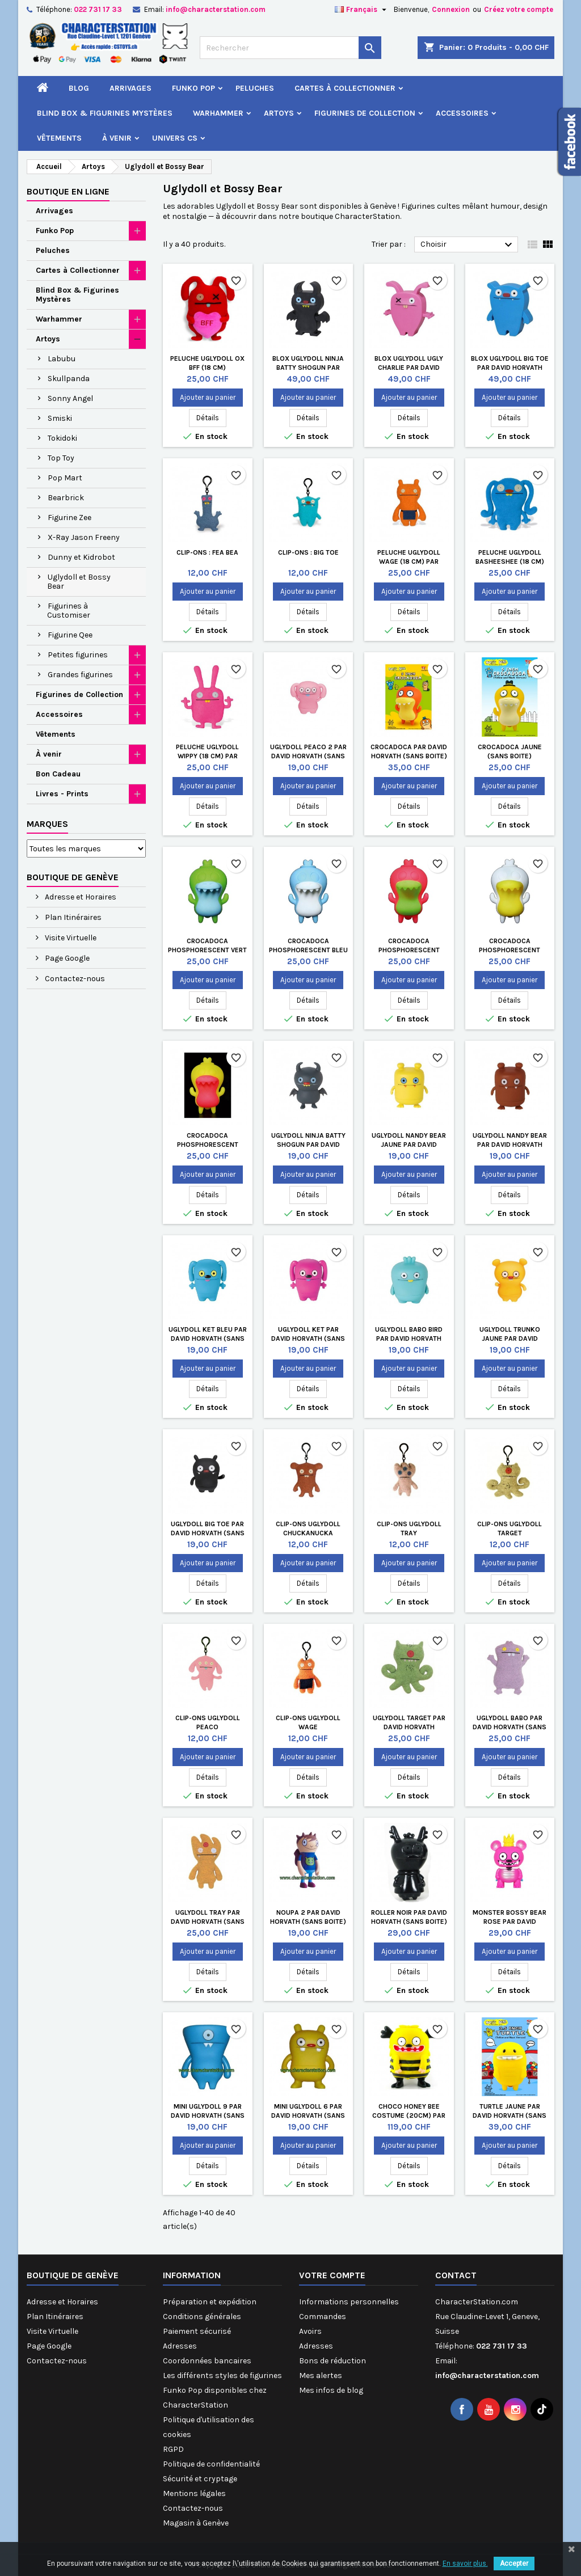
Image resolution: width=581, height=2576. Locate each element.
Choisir (467, 245)
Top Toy (61, 458)
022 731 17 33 (98, 9)
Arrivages (130, 88)
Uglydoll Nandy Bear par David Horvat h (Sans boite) (510, 1144)
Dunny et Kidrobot (81, 557)
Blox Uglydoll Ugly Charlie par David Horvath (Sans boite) (409, 367)
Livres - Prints (62, 794)
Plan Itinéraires (72, 917)
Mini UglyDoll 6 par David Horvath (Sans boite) (308, 2115)
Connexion (451, 9)
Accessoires (462, 113)
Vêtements (59, 138)
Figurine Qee (70, 635)
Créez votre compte (518, 9)
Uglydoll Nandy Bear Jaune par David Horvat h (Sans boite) (409, 1144)
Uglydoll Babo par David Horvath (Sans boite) (509, 1727)
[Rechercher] (290, 47)
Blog (79, 88)
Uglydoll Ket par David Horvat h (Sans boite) (308, 1338)
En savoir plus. (465, 2563)
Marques (47, 823)
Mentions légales (194, 2493)
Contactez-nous (74, 978)
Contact (456, 2275)
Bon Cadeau (58, 774)
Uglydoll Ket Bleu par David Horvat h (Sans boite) (208, 1338)
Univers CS (174, 138)
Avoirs (310, 2331)
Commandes (322, 2316)
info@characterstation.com (216, 9)
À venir (117, 138)
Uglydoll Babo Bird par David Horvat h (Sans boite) (409, 1338)
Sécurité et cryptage (200, 2479)
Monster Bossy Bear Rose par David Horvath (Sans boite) (509, 1921)
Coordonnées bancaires (207, 2361)
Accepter (514, 2563)
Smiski (60, 418)
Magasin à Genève (196, 2523)
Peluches (254, 88)
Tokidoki (62, 438)
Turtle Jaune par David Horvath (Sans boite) (509, 2115)
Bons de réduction (332, 2361)
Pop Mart (65, 478)
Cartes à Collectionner (344, 88)
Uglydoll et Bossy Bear (79, 581)
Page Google (66, 958)
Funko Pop (193, 88)
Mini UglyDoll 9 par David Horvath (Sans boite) (208, 2115)
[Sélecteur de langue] (362, 9)
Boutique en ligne (68, 191)
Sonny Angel (70, 398)
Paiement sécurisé (197, 2331)
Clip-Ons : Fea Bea (207, 552)
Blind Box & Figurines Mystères (104, 113)
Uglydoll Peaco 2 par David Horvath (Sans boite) (308, 756)
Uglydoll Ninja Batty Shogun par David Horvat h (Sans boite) (308, 1144)
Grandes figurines (80, 674)
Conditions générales (202, 2316)
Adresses (180, 2346)
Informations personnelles (349, 2302)
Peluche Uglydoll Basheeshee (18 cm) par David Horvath (509, 561)
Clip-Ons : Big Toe (308, 552)
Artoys (279, 113)
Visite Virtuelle (69, 938)
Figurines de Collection (364, 113)
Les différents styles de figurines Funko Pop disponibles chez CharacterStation (222, 2390)
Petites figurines (78, 655)
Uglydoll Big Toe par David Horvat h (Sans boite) (208, 1533)
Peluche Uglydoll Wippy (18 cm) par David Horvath (207, 756)
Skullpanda (69, 378)
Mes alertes (320, 2375)
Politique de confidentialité (211, 2464)
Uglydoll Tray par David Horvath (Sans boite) (208, 1921)
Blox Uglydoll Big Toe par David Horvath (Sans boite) (510, 367)
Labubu (61, 359)
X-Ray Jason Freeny (84, 537)
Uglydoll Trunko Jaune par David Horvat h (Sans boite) (509, 1338)
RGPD (173, 2449)
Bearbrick (66, 497)
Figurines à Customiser (68, 610)
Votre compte (332, 2275)
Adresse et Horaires (79, 897)
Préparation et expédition (209, 2302)
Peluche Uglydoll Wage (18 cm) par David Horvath (408, 561)
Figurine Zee (69, 517)
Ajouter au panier (207, 397)
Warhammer (218, 113)
